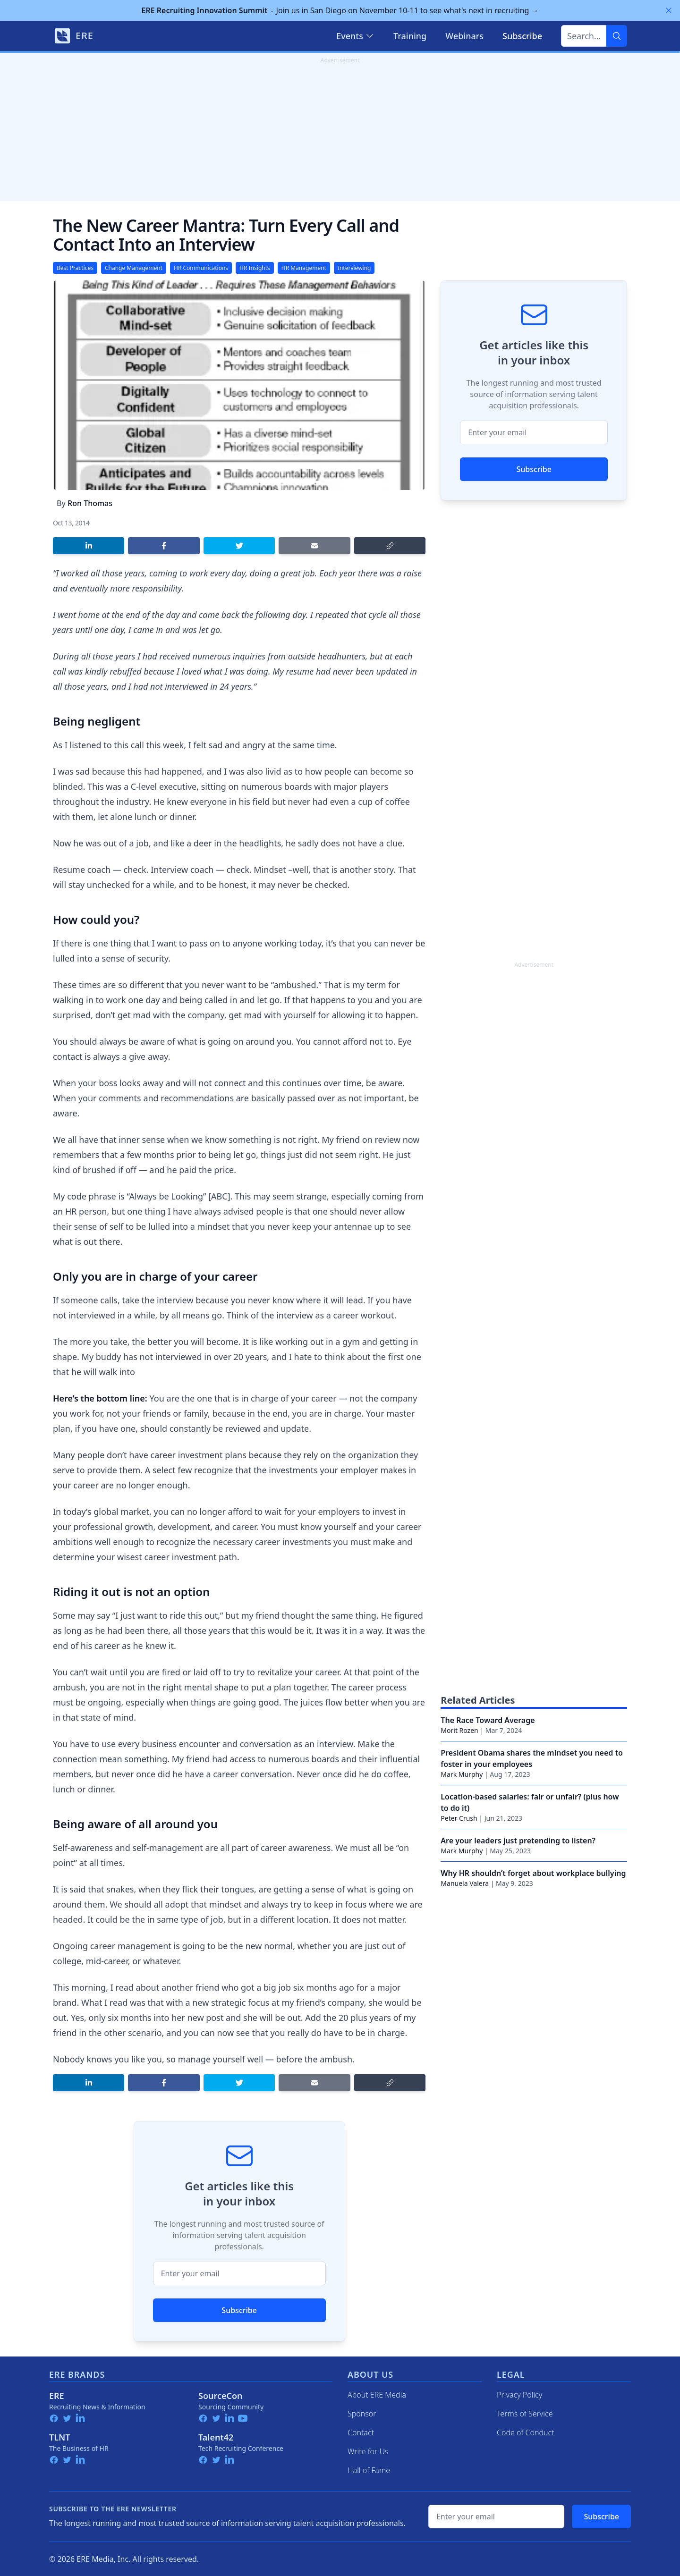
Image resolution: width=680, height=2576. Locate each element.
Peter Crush (459, 1818)
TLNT (59, 2437)
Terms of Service (525, 2413)
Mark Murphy (462, 1774)
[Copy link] (389, 545)
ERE (56, 2395)
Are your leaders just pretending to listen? (518, 1840)
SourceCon (220, 2395)
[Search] (616, 36)
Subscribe (239, 2310)
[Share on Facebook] (163, 545)
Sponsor (362, 2413)
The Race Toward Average (488, 1720)
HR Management (303, 268)
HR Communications (201, 268)
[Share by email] (314, 545)
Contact (361, 2432)
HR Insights (254, 268)
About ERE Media (377, 2395)
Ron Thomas (90, 503)
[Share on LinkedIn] (88, 545)
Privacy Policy (519, 2395)
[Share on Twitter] (239, 545)
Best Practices (75, 268)
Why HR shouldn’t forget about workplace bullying (533, 1873)
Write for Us (368, 2451)
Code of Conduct (525, 2432)
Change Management (133, 268)
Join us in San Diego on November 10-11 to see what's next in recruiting (340, 10)
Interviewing (354, 268)
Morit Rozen (459, 1730)
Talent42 (215, 2437)
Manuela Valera (465, 1883)
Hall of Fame (369, 2470)
